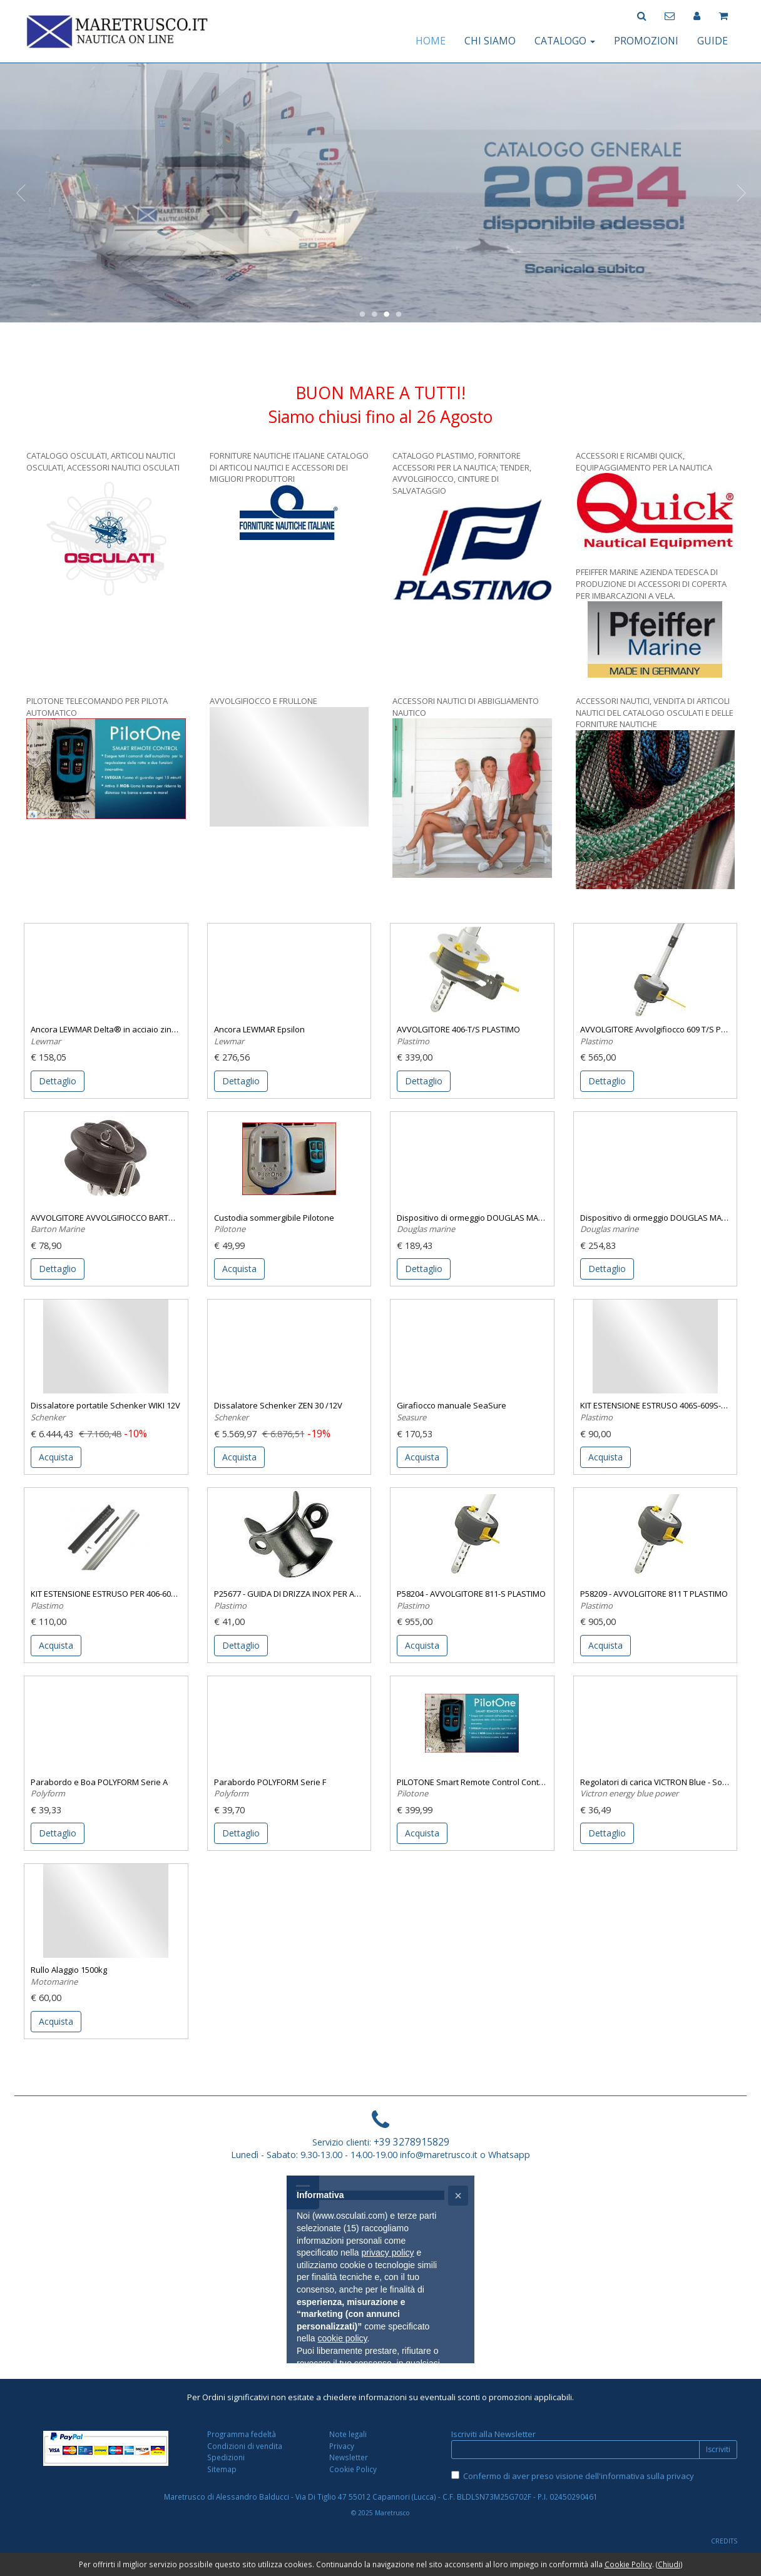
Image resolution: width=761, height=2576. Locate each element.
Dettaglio (57, 1081)
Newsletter (348, 2457)
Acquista (239, 1269)
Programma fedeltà (241, 2434)
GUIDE (712, 41)
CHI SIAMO (490, 41)
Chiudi (669, 2564)
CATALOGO (564, 41)
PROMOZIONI (646, 41)
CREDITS (724, 2541)
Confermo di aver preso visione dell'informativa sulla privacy (578, 2476)
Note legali (348, 2434)
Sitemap (222, 2469)
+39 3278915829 (411, 2142)
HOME (431, 41)
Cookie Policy (353, 2469)
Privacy (341, 2446)
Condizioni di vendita (244, 2446)
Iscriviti (718, 2449)
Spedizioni (226, 2457)
